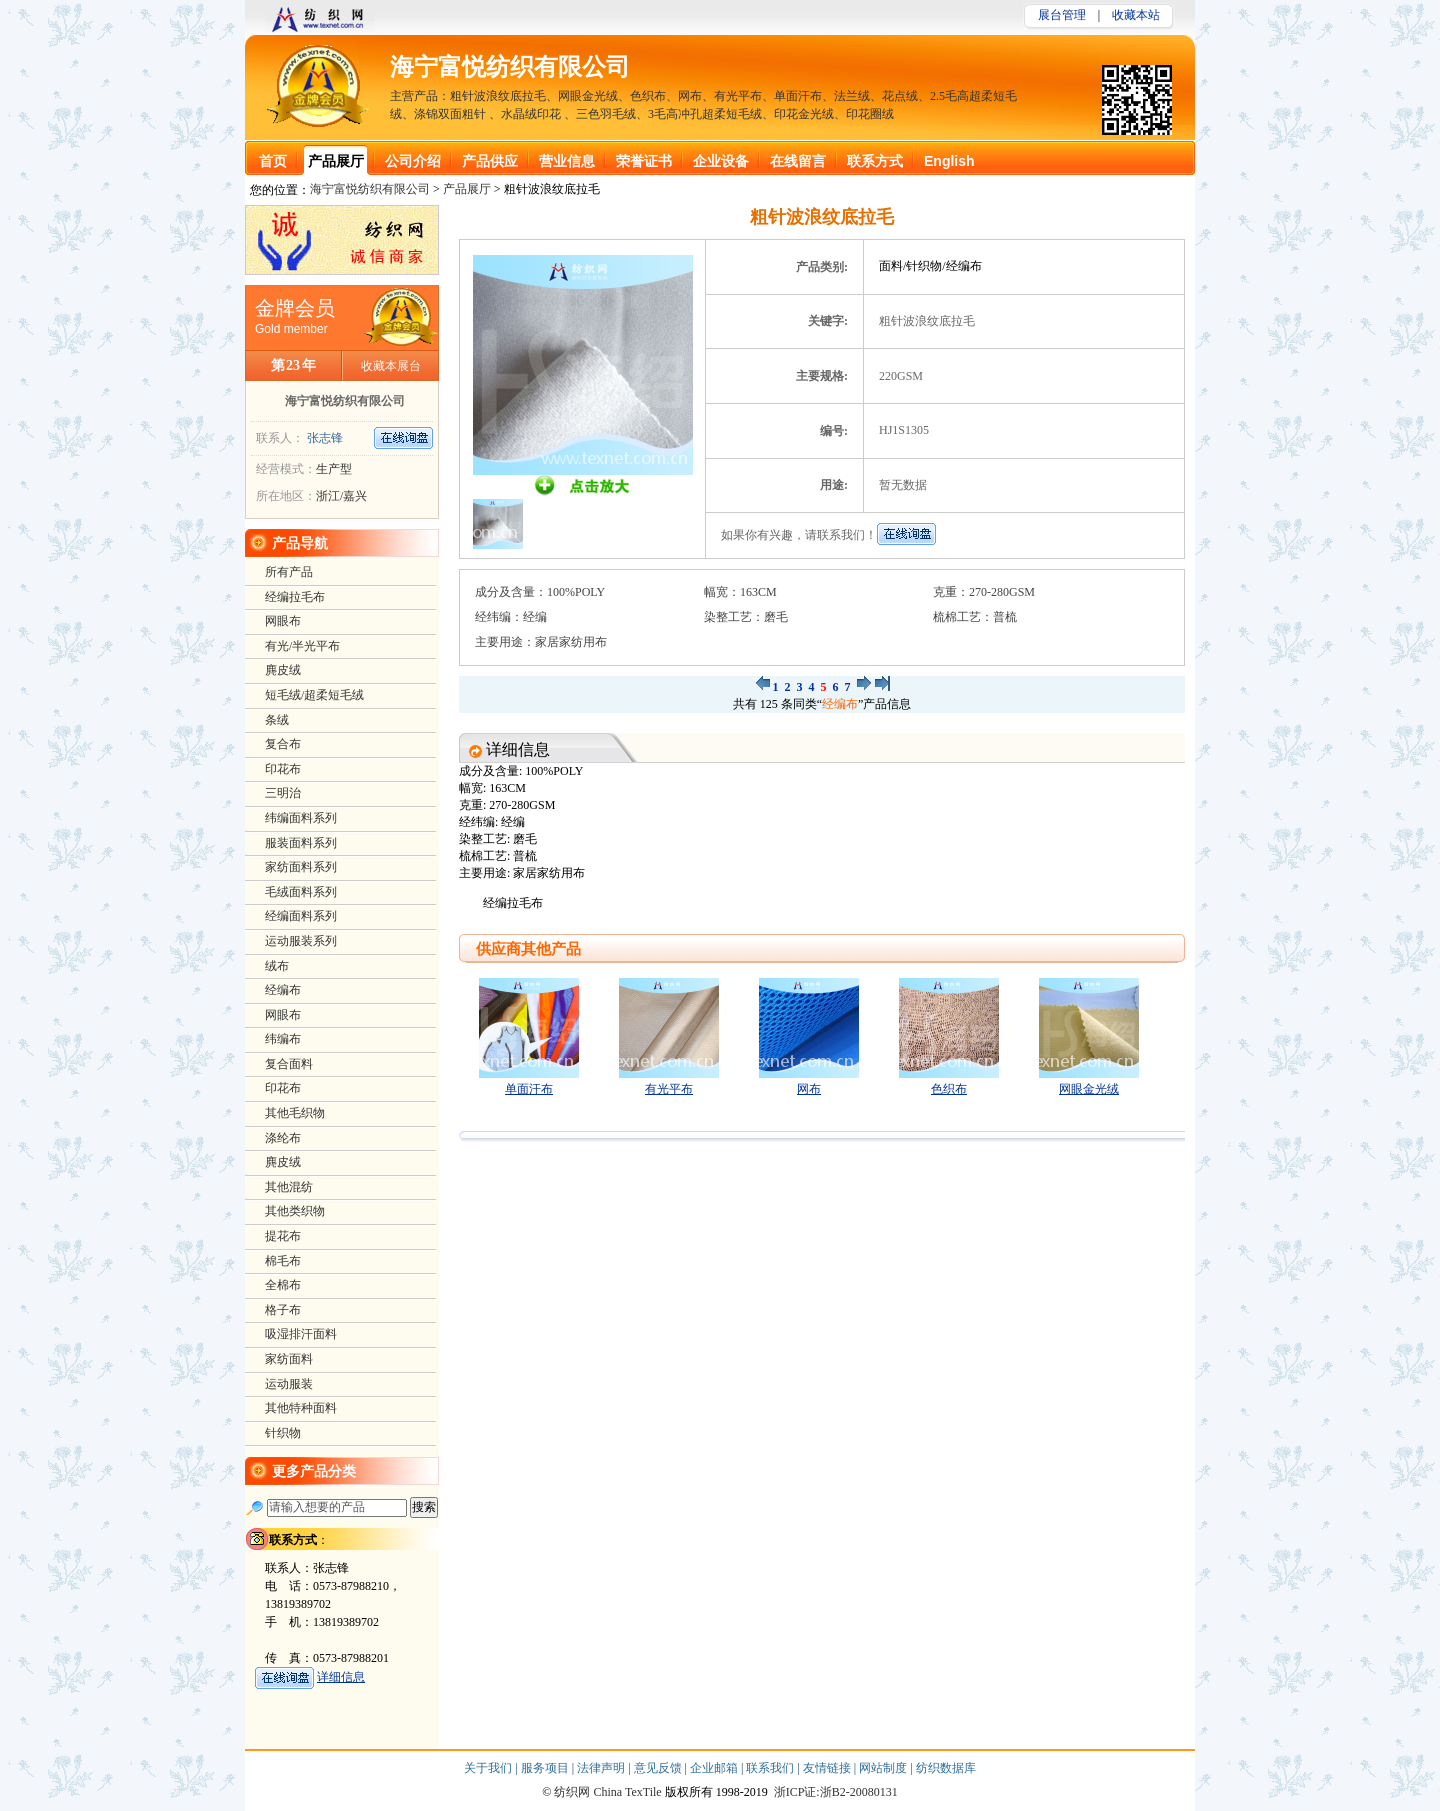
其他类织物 (295, 1211)
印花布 (283, 769)
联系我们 (771, 1768)
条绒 (277, 720)
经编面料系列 (301, 916)
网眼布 (283, 621)
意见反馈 (659, 1768)
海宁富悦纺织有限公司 (510, 67)
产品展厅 (467, 189)
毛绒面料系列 (301, 892)
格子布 (283, 1310)
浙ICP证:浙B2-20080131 (836, 1792)
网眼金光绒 (1089, 1089)
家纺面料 (289, 1359)
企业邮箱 (715, 1768)
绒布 (277, 966)
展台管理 (1062, 15)
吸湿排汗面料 (301, 1334)
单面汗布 (529, 1089)
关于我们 (489, 1768)
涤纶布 (283, 1138)
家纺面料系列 (301, 867)
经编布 (840, 704)
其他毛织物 (295, 1113)
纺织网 (572, 1792)
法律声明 (602, 1768)
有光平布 (669, 1089)
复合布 (283, 744)
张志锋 (325, 438)
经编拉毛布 (295, 597)
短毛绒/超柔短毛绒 (314, 695)
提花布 (283, 1236)
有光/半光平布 (302, 646)
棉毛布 (283, 1261)
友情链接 (828, 1768)
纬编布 (283, 1039)
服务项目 (546, 1768)
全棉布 (283, 1285)
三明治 (283, 793)
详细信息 (341, 1677)
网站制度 (884, 1768)
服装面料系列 (301, 843)
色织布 (949, 1089)
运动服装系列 (301, 941)
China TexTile (627, 1792)
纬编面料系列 (301, 818)
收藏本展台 (391, 366)
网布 (809, 1089)
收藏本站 (1136, 15)
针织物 (283, 1433)
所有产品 (289, 572)
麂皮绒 (283, 670)
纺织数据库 (946, 1768)
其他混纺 (289, 1187)
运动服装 (289, 1384)
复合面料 (289, 1064)
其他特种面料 (301, 1408)
